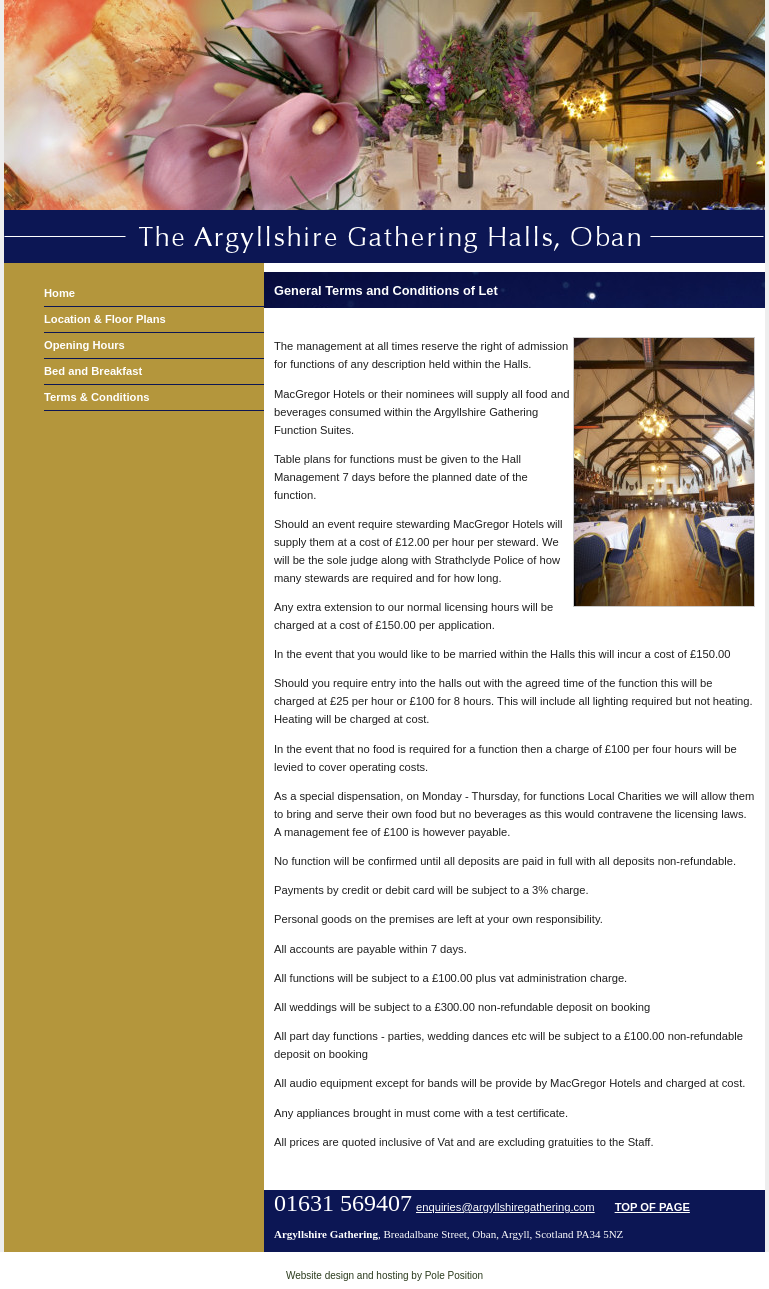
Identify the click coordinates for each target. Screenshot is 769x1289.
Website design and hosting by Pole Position (384, 1275)
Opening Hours (84, 345)
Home (59, 293)
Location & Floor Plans (105, 319)
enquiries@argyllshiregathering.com (505, 1207)
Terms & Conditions (96, 397)
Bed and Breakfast (93, 371)
